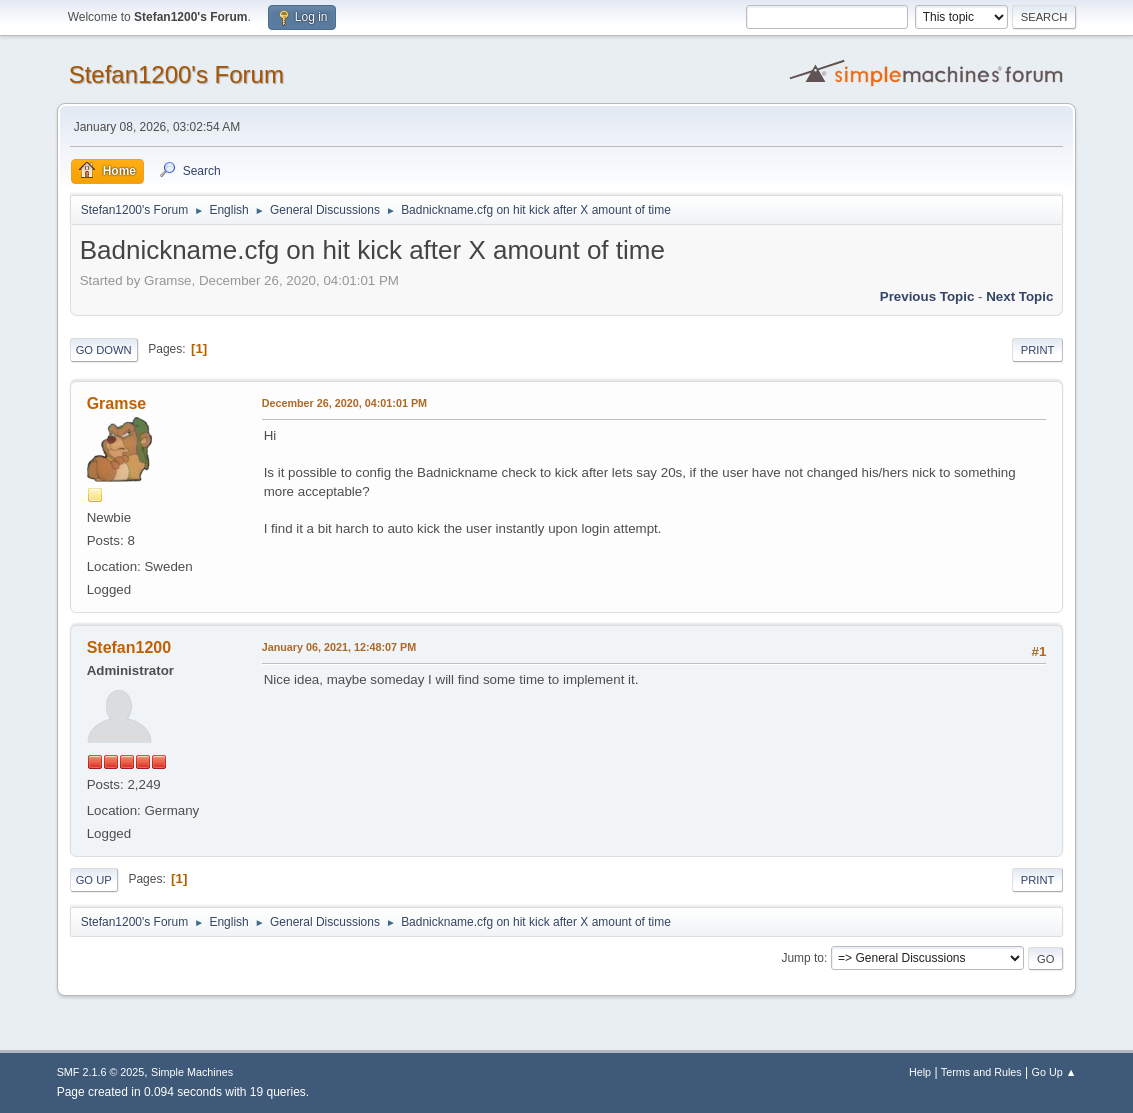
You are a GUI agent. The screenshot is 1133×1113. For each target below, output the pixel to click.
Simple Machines (192, 1072)
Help (920, 1072)
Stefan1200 (129, 647)
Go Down (104, 350)
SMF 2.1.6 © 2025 (101, 1072)
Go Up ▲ (1054, 1072)
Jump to (802, 958)
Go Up (94, 880)
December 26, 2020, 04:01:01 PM (344, 403)
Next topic (1019, 296)
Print (1038, 350)
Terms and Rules (981, 1072)
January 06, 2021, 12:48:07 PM (339, 647)
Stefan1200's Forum (176, 74)
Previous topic (927, 296)
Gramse (117, 403)
